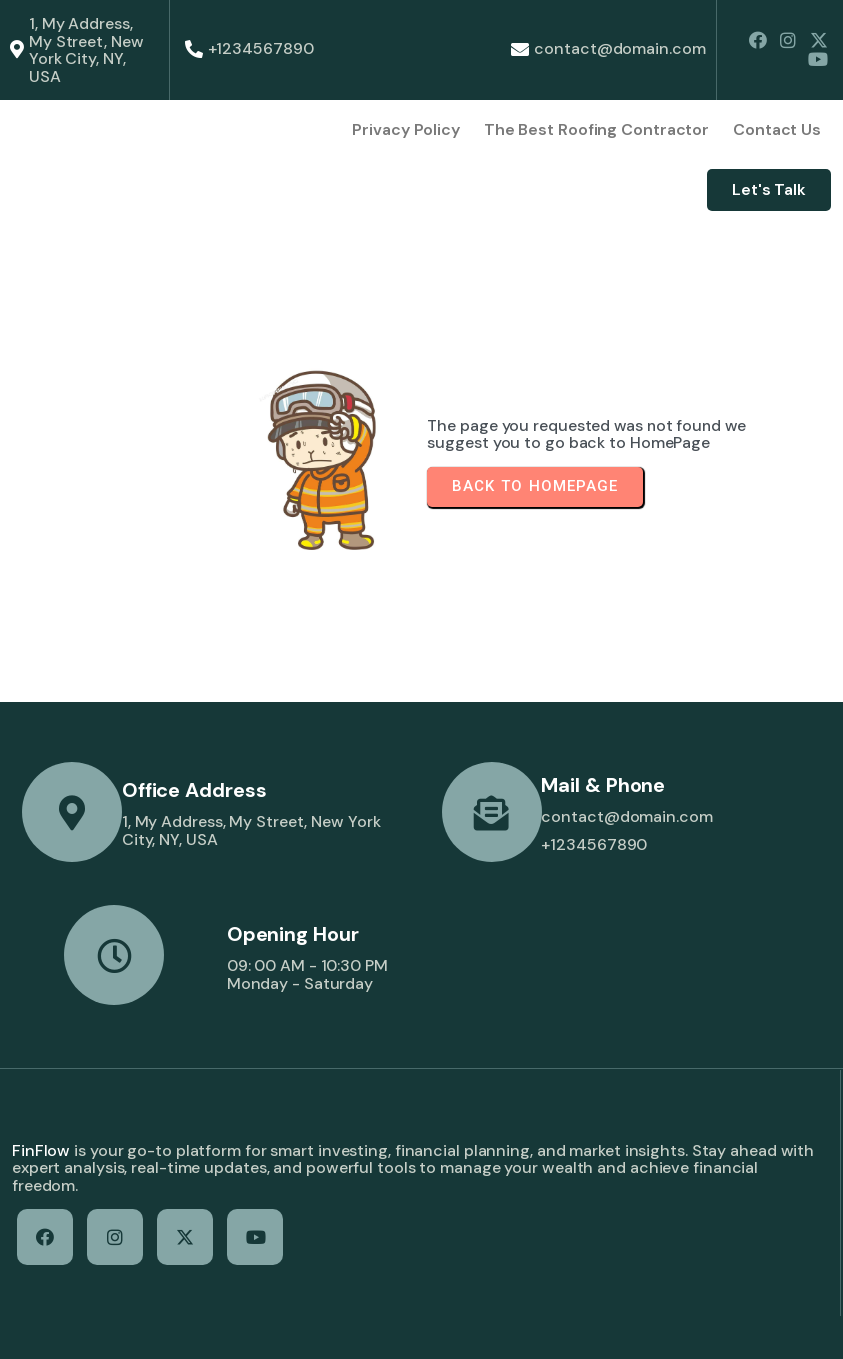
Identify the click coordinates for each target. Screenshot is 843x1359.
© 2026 (38, 1324)
